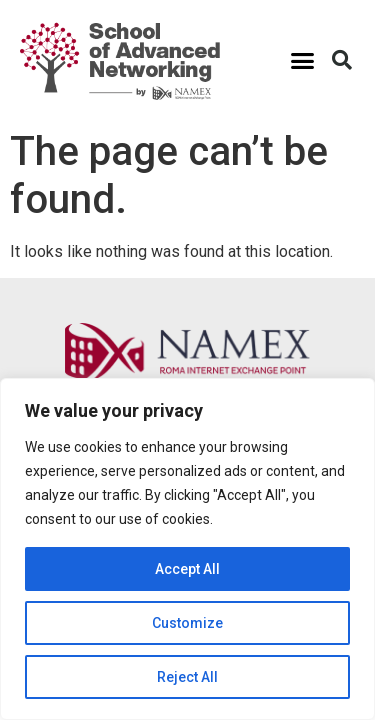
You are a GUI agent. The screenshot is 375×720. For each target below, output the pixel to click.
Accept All (187, 569)
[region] (187, 549)
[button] (303, 60)
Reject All (187, 677)
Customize (187, 623)
